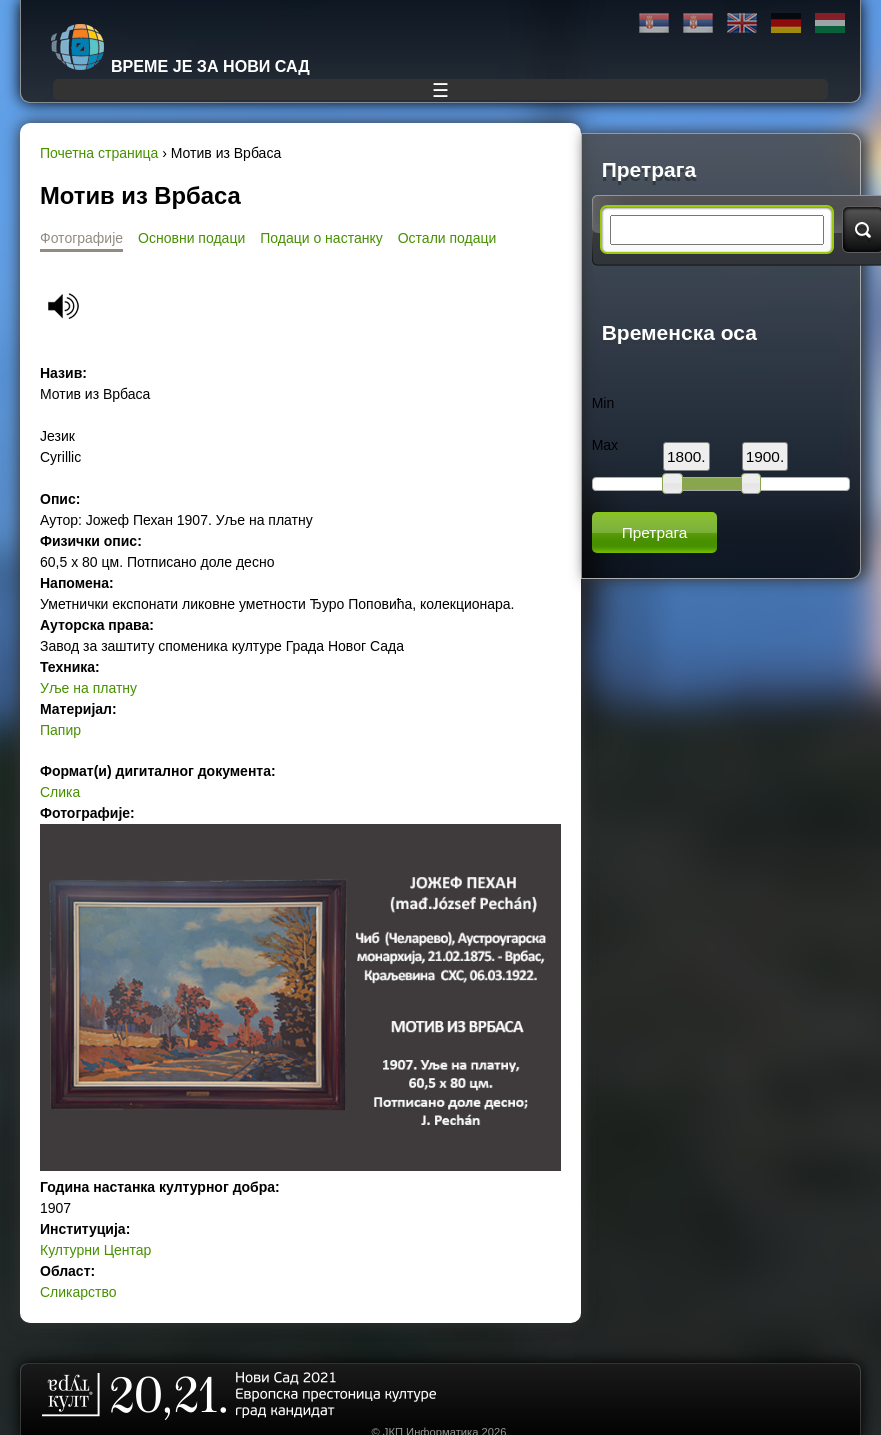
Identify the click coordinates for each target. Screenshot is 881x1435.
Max (605, 445)
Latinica (698, 23)
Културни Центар (95, 1250)
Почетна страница (99, 153)
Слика (60, 792)
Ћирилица (654, 23)
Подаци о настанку (321, 238)
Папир (60, 730)
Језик (57, 436)
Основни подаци (191, 238)
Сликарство (78, 1292)
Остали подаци (447, 238)
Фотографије (81, 238)
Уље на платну (88, 688)
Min (603, 403)
